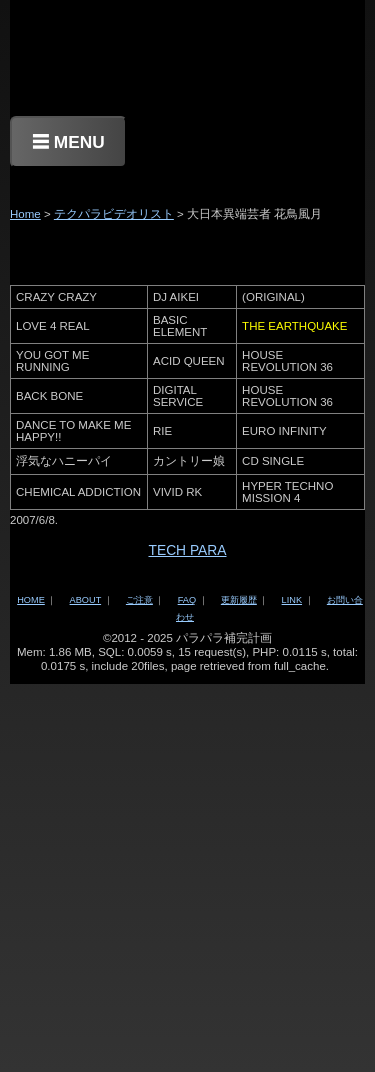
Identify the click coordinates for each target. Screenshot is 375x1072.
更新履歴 (239, 600)
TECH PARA (187, 550)
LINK (292, 600)
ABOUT (86, 600)
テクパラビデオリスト (114, 214)
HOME (31, 600)
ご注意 (139, 600)
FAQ (187, 600)
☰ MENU (68, 142)
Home (25, 214)
